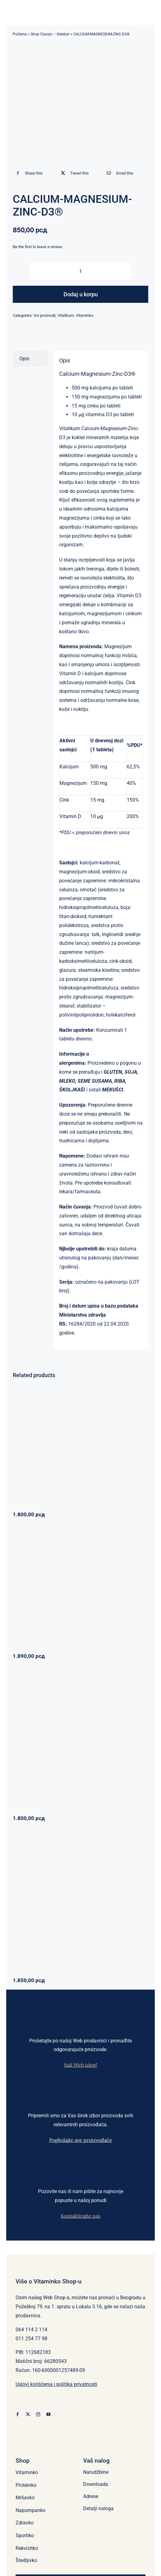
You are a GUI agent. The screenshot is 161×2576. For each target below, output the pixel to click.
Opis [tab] (24, 359)
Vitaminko (84, 315)
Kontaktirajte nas (80, 2216)
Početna (20, 34)
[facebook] (18, 2414)
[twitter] (28, 2414)
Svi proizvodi (44, 315)
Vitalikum (65, 315)
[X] (73, 173)
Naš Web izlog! (80, 2065)
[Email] (118, 173)
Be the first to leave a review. (38, 246)
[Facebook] (28, 173)
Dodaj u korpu (81, 294)
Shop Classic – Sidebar (50, 34)
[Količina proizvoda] (80, 271)
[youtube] (48, 2414)
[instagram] (38, 2414)
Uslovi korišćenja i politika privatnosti (56, 2384)
